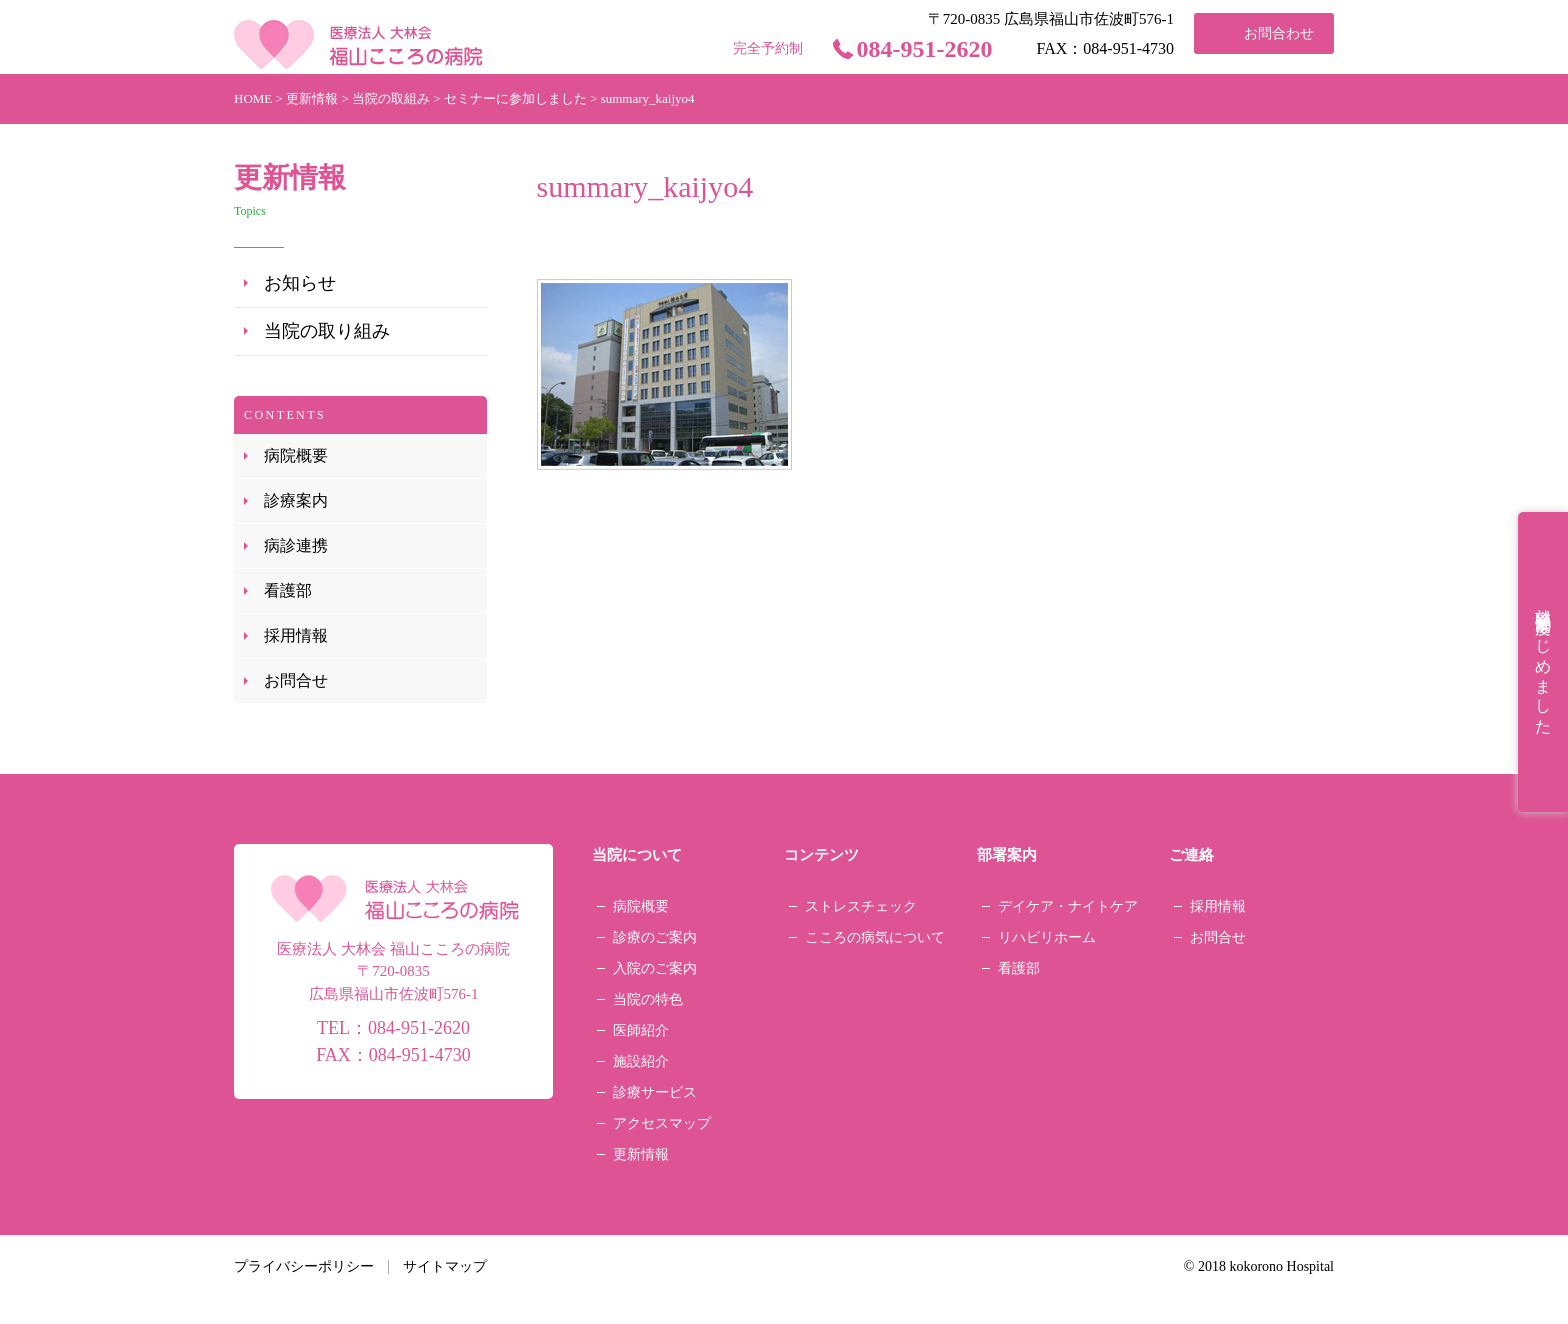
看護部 (288, 590)
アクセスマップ (662, 1123)
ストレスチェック (861, 906)
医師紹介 (641, 1030)
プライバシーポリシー (304, 1266)
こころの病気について (875, 937)
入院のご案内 (655, 968)
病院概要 (296, 455)
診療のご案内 (655, 937)
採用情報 (296, 635)
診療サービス (655, 1092)
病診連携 (296, 545)
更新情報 (641, 1154)
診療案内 (296, 500)
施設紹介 (641, 1061)
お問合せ (296, 680)
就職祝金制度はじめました (1543, 662)
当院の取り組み (327, 331)
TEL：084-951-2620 (393, 1028)
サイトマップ (445, 1266)
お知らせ (300, 283)
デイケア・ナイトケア (1068, 906)
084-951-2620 (925, 49)
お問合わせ (1279, 33)
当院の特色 (648, 999)
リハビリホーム (1047, 937)
